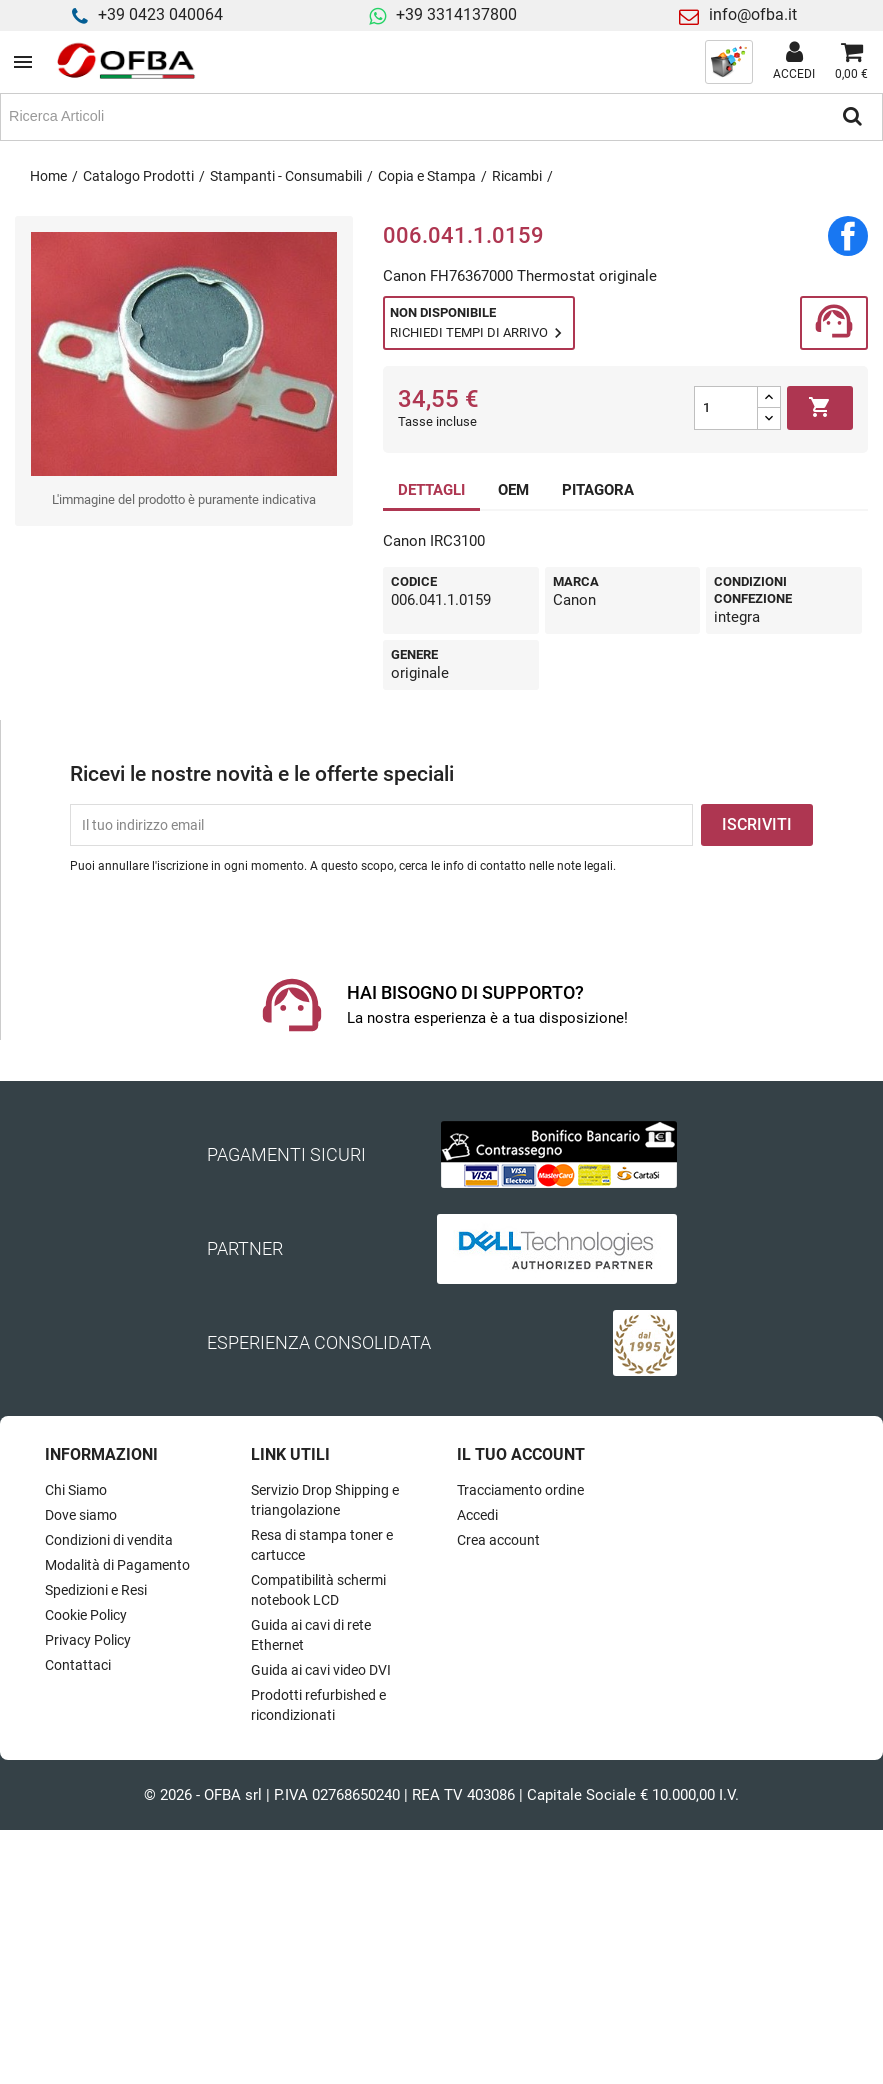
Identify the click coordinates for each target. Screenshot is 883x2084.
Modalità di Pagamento (117, 1565)
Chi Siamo (76, 1490)
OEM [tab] (513, 490)
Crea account (498, 1540)
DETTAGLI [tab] (431, 490)
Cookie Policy (86, 1615)
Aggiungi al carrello (820, 408)
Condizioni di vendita (109, 1540)
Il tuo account (521, 1454)
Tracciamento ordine (520, 1490)
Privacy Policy (88, 1640)
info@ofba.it (753, 14)
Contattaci (78, 1665)
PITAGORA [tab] (598, 490)
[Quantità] (726, 408)
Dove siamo (81, 1515)
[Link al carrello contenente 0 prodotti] (851, 62)
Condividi (848, 236)
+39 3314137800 (456, 14)
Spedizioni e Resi (96, 1590)
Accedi (477, 1515)
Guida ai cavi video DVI (321, 1670)
